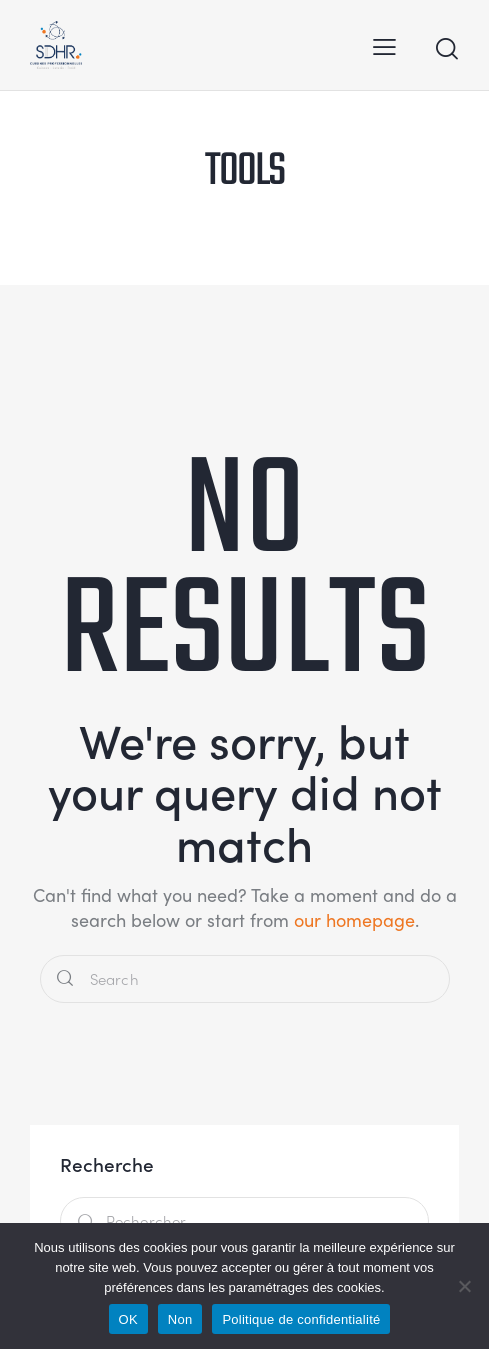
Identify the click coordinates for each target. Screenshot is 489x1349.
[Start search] (446, 48)
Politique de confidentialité (301, 1319)
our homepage (354, 919)
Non (180, 1319)
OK (128, 1319)
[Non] (464, 1286)
